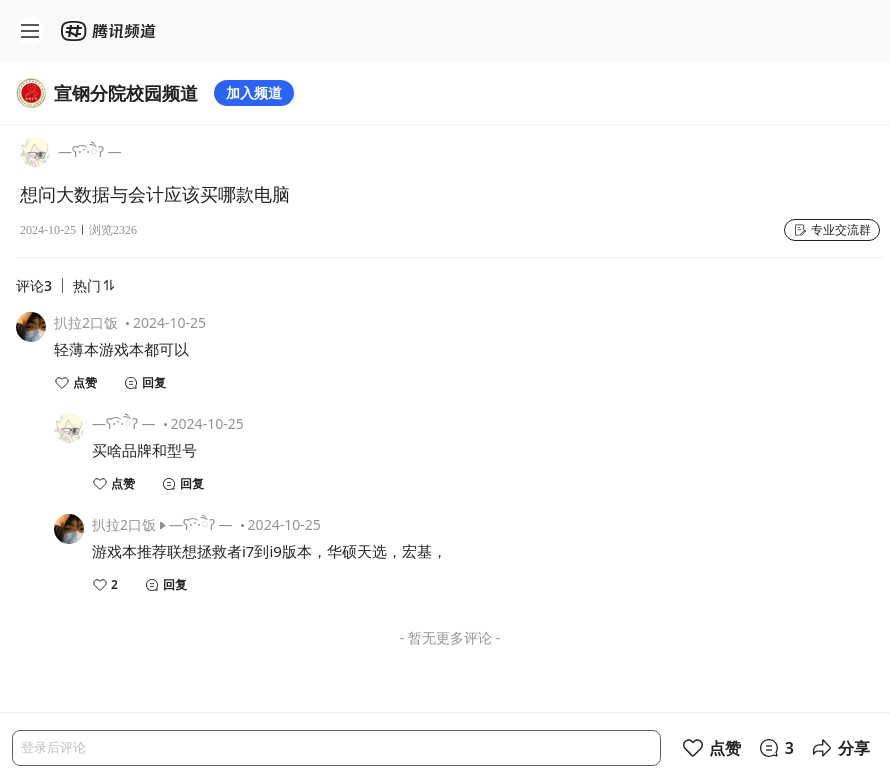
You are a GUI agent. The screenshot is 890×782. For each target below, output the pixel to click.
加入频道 (254, 92)
